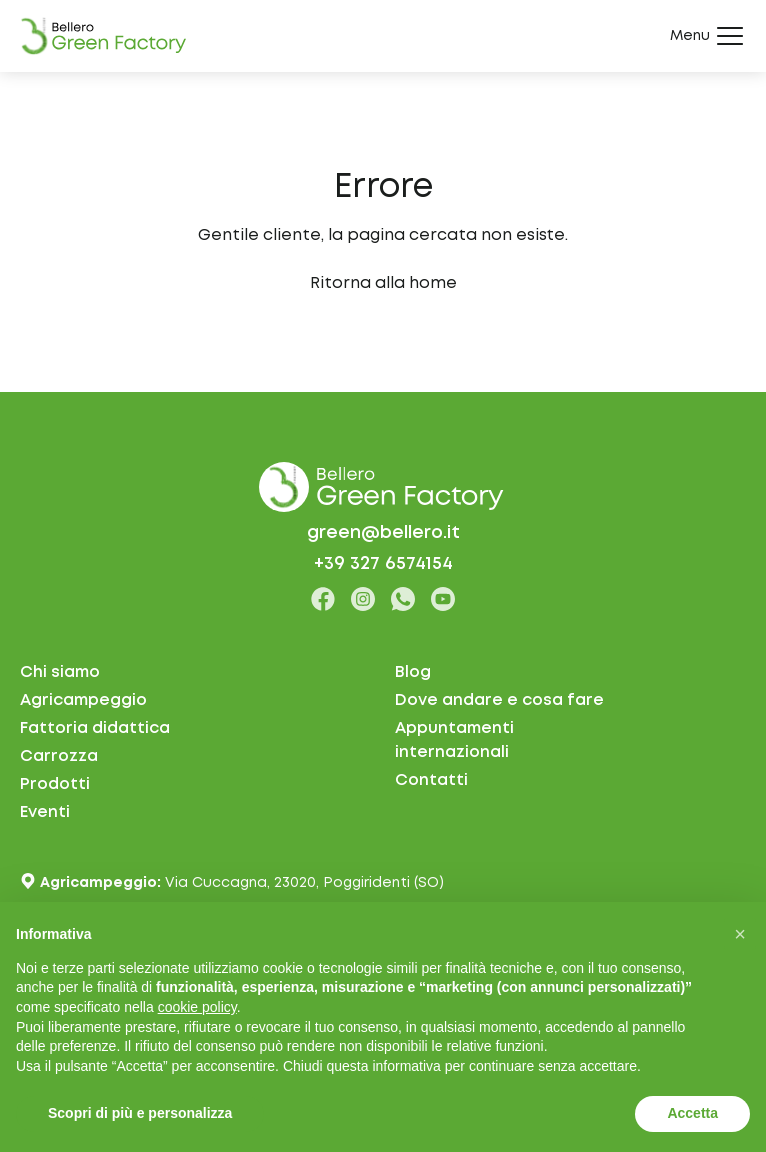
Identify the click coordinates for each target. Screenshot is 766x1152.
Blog (413, 672)
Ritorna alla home (383, 283)
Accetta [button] (692, 1113)
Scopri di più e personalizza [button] (140, 1113)
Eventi (45, 812)
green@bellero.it (383, 533)
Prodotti (55, 784)
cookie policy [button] (197, 1007)
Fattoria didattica (95, 728)
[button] (740, 934)
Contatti (431, 780)
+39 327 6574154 (383, 564)
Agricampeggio (83, 700)
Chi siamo (60, 672)
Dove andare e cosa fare (499, 700)
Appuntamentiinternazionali (454, 740)
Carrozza (59, 756)
